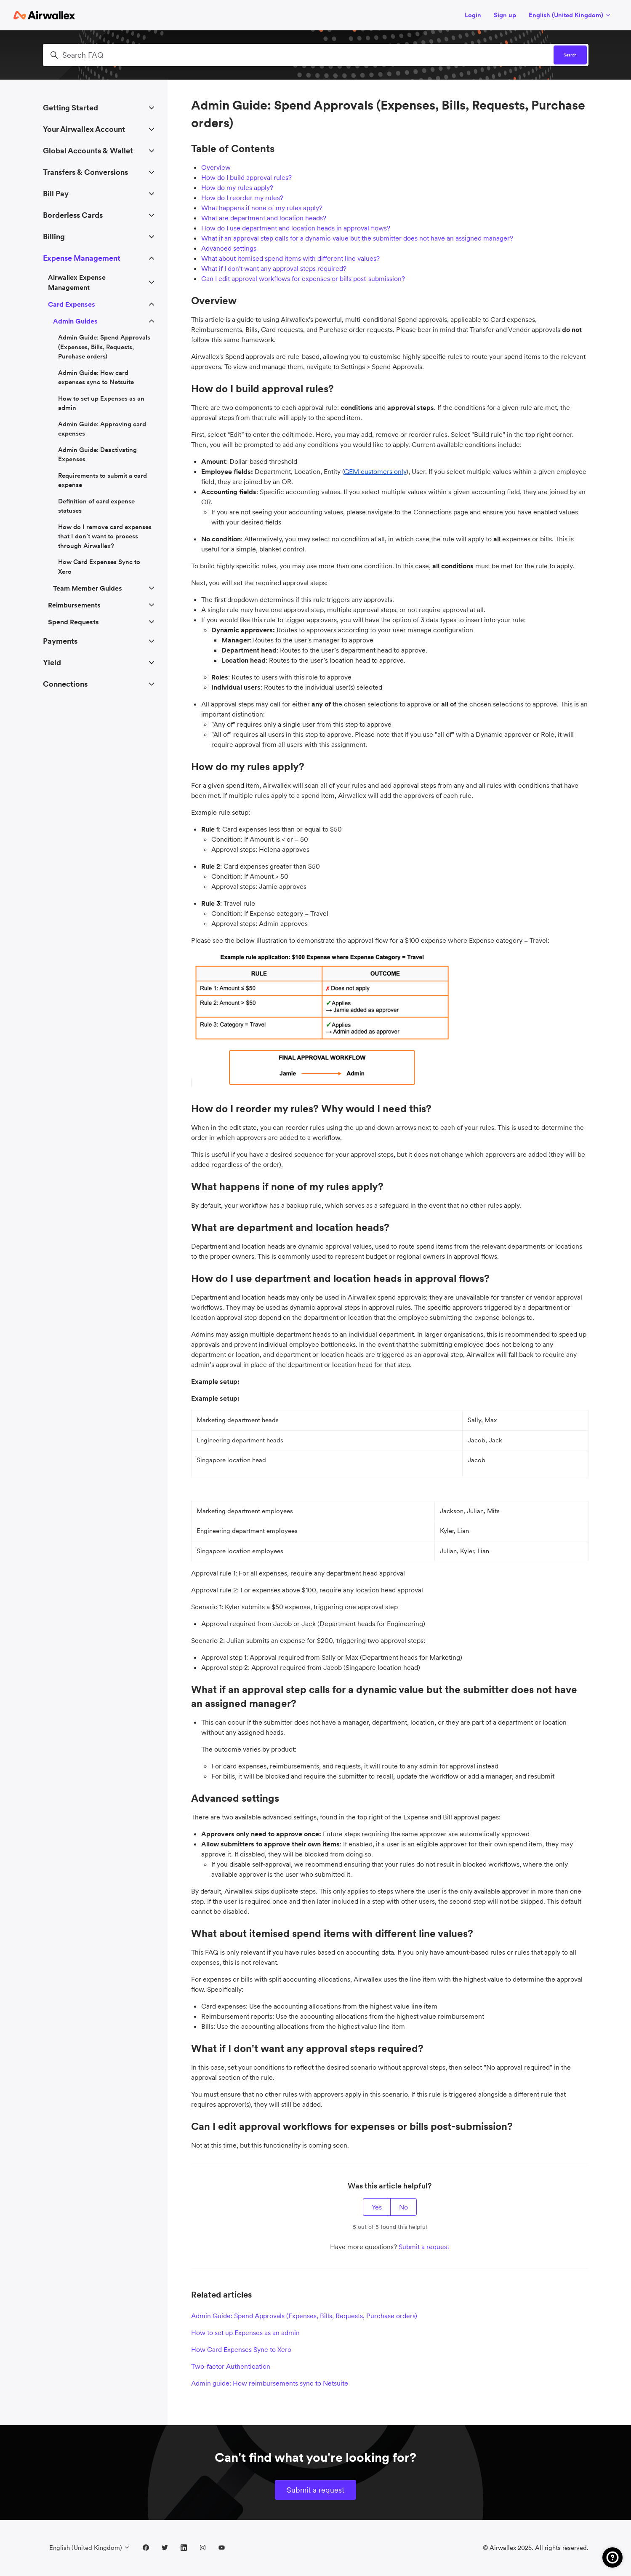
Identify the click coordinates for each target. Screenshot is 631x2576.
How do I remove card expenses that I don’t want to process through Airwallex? (105, 536)
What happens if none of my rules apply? (261, 207)
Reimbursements (74, 605)
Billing (54, 236)
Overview (216, 167)
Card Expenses (71, 304)
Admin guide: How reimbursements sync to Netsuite (269, 2383)
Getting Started (70, 107)
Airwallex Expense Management (77, 282)
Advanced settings (228, 248)
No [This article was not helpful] (403, 2207)
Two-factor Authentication (230, 2366)
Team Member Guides (87, 588)
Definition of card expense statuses (96, 506)
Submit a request (424, 2246)
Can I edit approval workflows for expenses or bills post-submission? (303, 278)
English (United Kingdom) (570, 15)
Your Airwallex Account (84, 129)
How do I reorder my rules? (242, 197)
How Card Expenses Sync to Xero (241, 2349)
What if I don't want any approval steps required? (273, 268)
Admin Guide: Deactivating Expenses (97, 454)
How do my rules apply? (237, 187)
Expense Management (81, 258)
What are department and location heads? (263, 218)
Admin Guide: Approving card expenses (102, 429)
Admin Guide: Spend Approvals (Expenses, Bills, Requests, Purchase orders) (304, 2315)
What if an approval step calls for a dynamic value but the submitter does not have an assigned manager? (357, 238)
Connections (65, 684)
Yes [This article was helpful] (377, 2207)
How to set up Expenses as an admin (245, 2332)
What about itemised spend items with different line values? (290, 258)
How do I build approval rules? (246, 177)
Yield (52, 662)
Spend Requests (73, 622)
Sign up (505, 15)
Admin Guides (75, 321)
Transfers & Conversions (85, 172)
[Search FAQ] (315, 55)
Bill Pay (56, 193)
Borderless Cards (73, 215)
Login (473, 15)
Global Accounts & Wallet (88, 150)
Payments (60, 641)
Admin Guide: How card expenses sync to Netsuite (96, 377)
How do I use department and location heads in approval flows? (295, 228)
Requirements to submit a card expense (102, 480)
